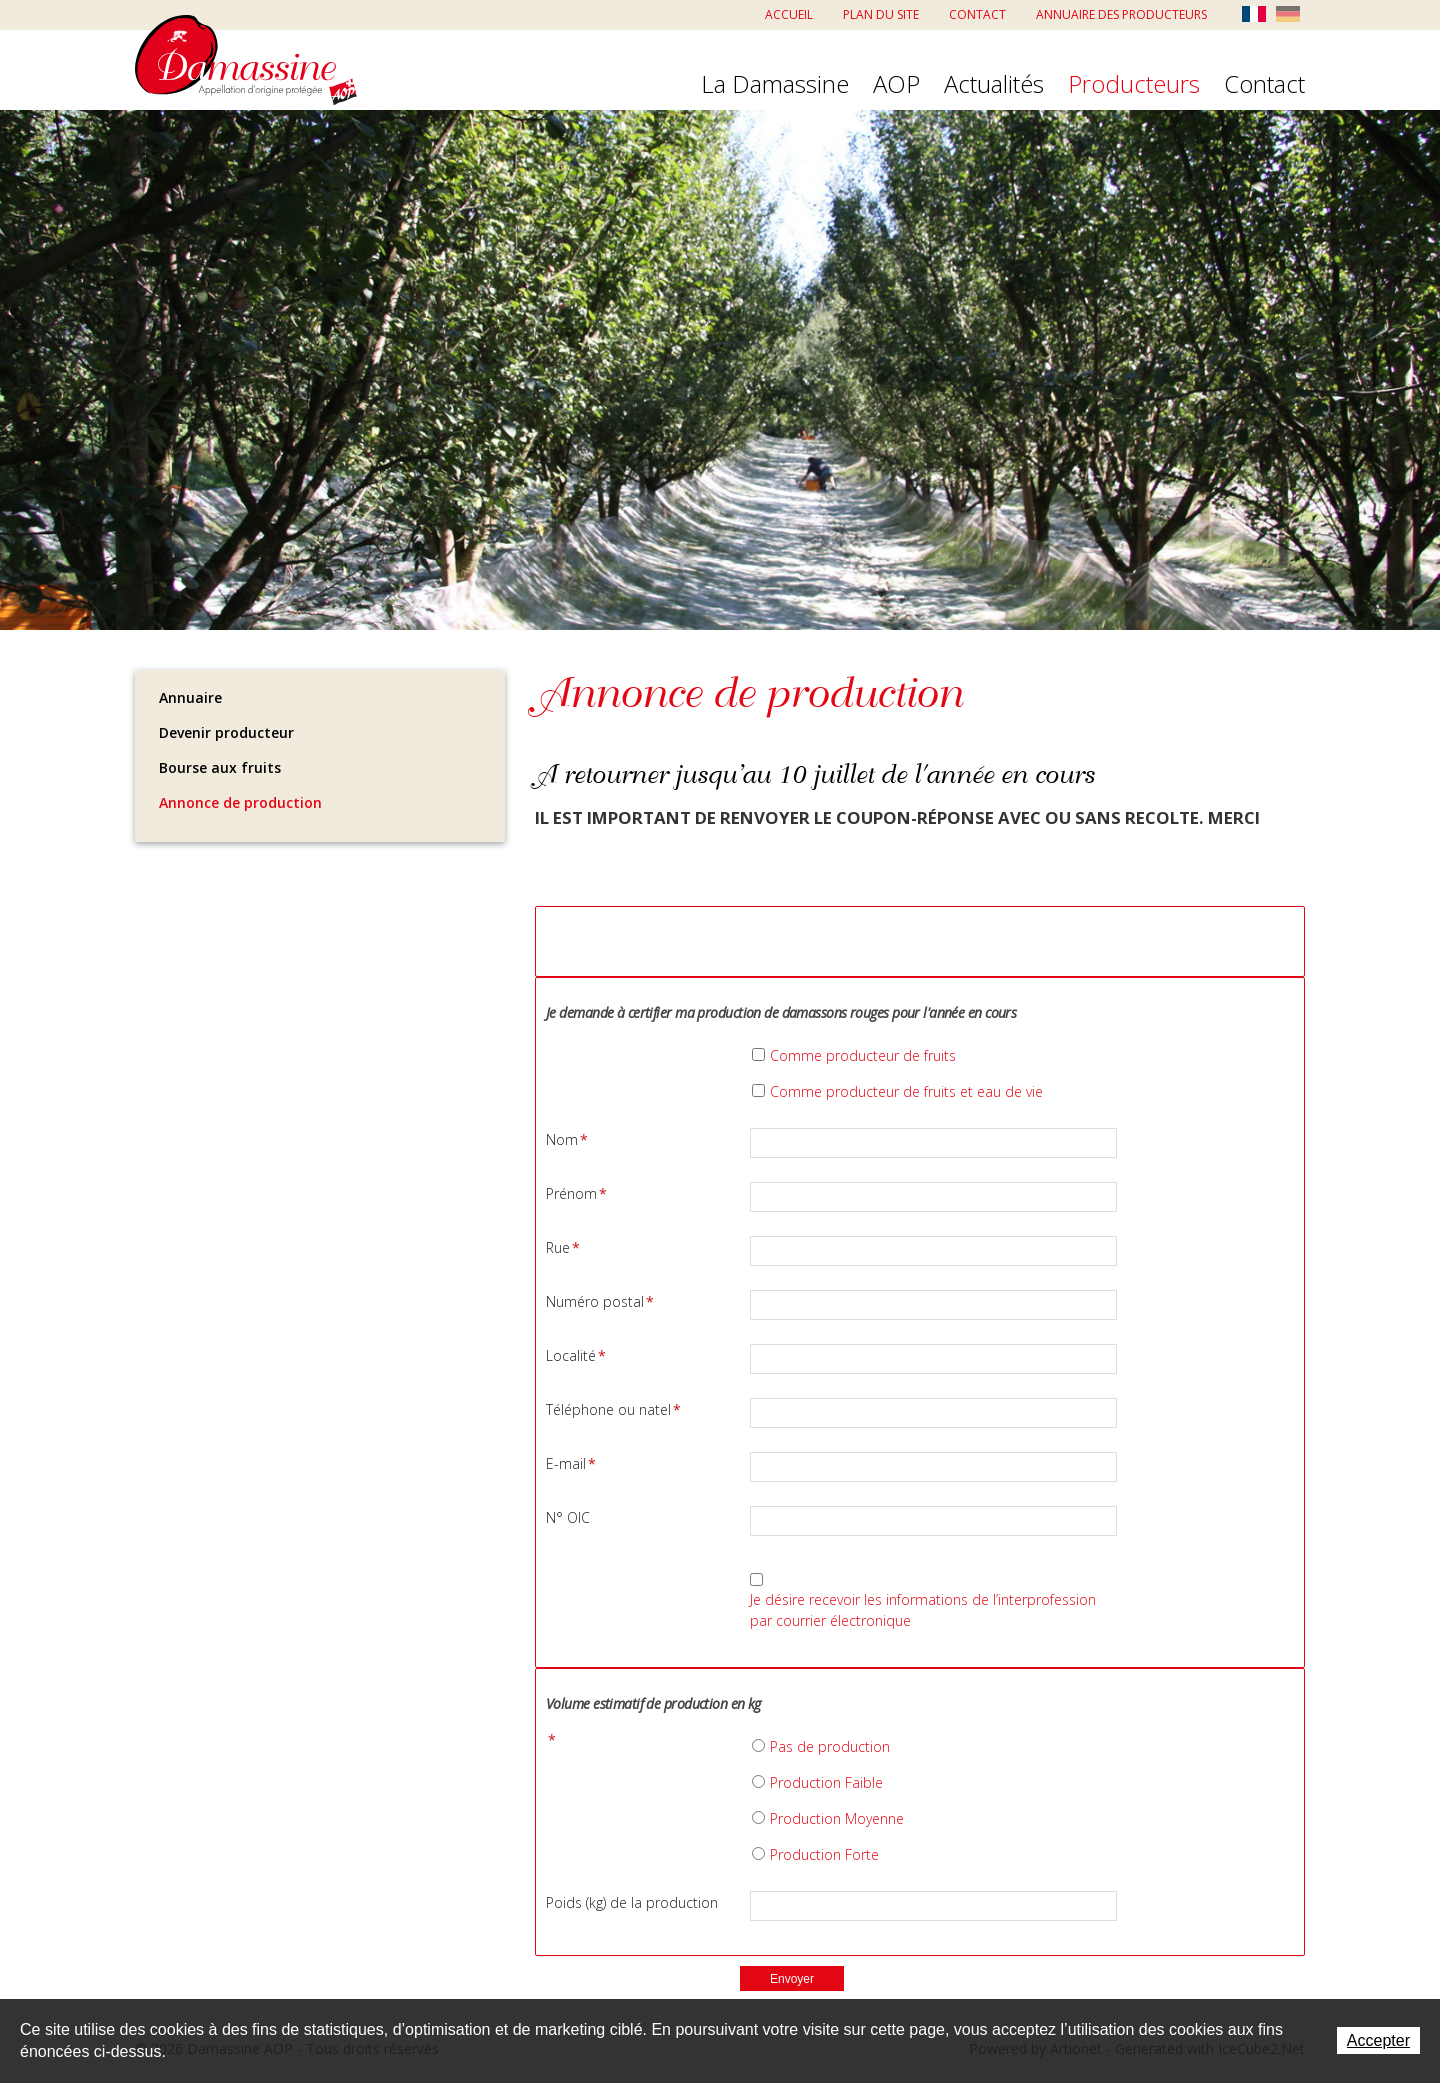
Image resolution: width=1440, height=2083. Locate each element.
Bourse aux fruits (220, 767)
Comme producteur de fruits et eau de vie (906, 1091)
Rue (563, 1247)
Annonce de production (240, 802)
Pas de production (830, 1746)
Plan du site (881, 14)
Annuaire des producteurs (1121, 14)
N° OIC (568, 1517)
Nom (567, 1139)
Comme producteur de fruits (863, 1055)
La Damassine (775, 85)
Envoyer (792, 1979)
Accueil (789, 14)
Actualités (994, 85)
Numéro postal (600, 1301)
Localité (576, 1355)
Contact (977, 14)
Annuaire (190, 697)
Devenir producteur (226, 732)
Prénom (576, 1193)
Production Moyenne (837, 1818)
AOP (896, 85)
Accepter (1378, 2040)
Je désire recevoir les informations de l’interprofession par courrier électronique (923, 1610)
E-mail (571, 1463)
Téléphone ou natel (613, 1409)
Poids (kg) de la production (632, 1902)
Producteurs (1134, 85)
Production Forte (824, 1854)
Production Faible (826, 1782)
